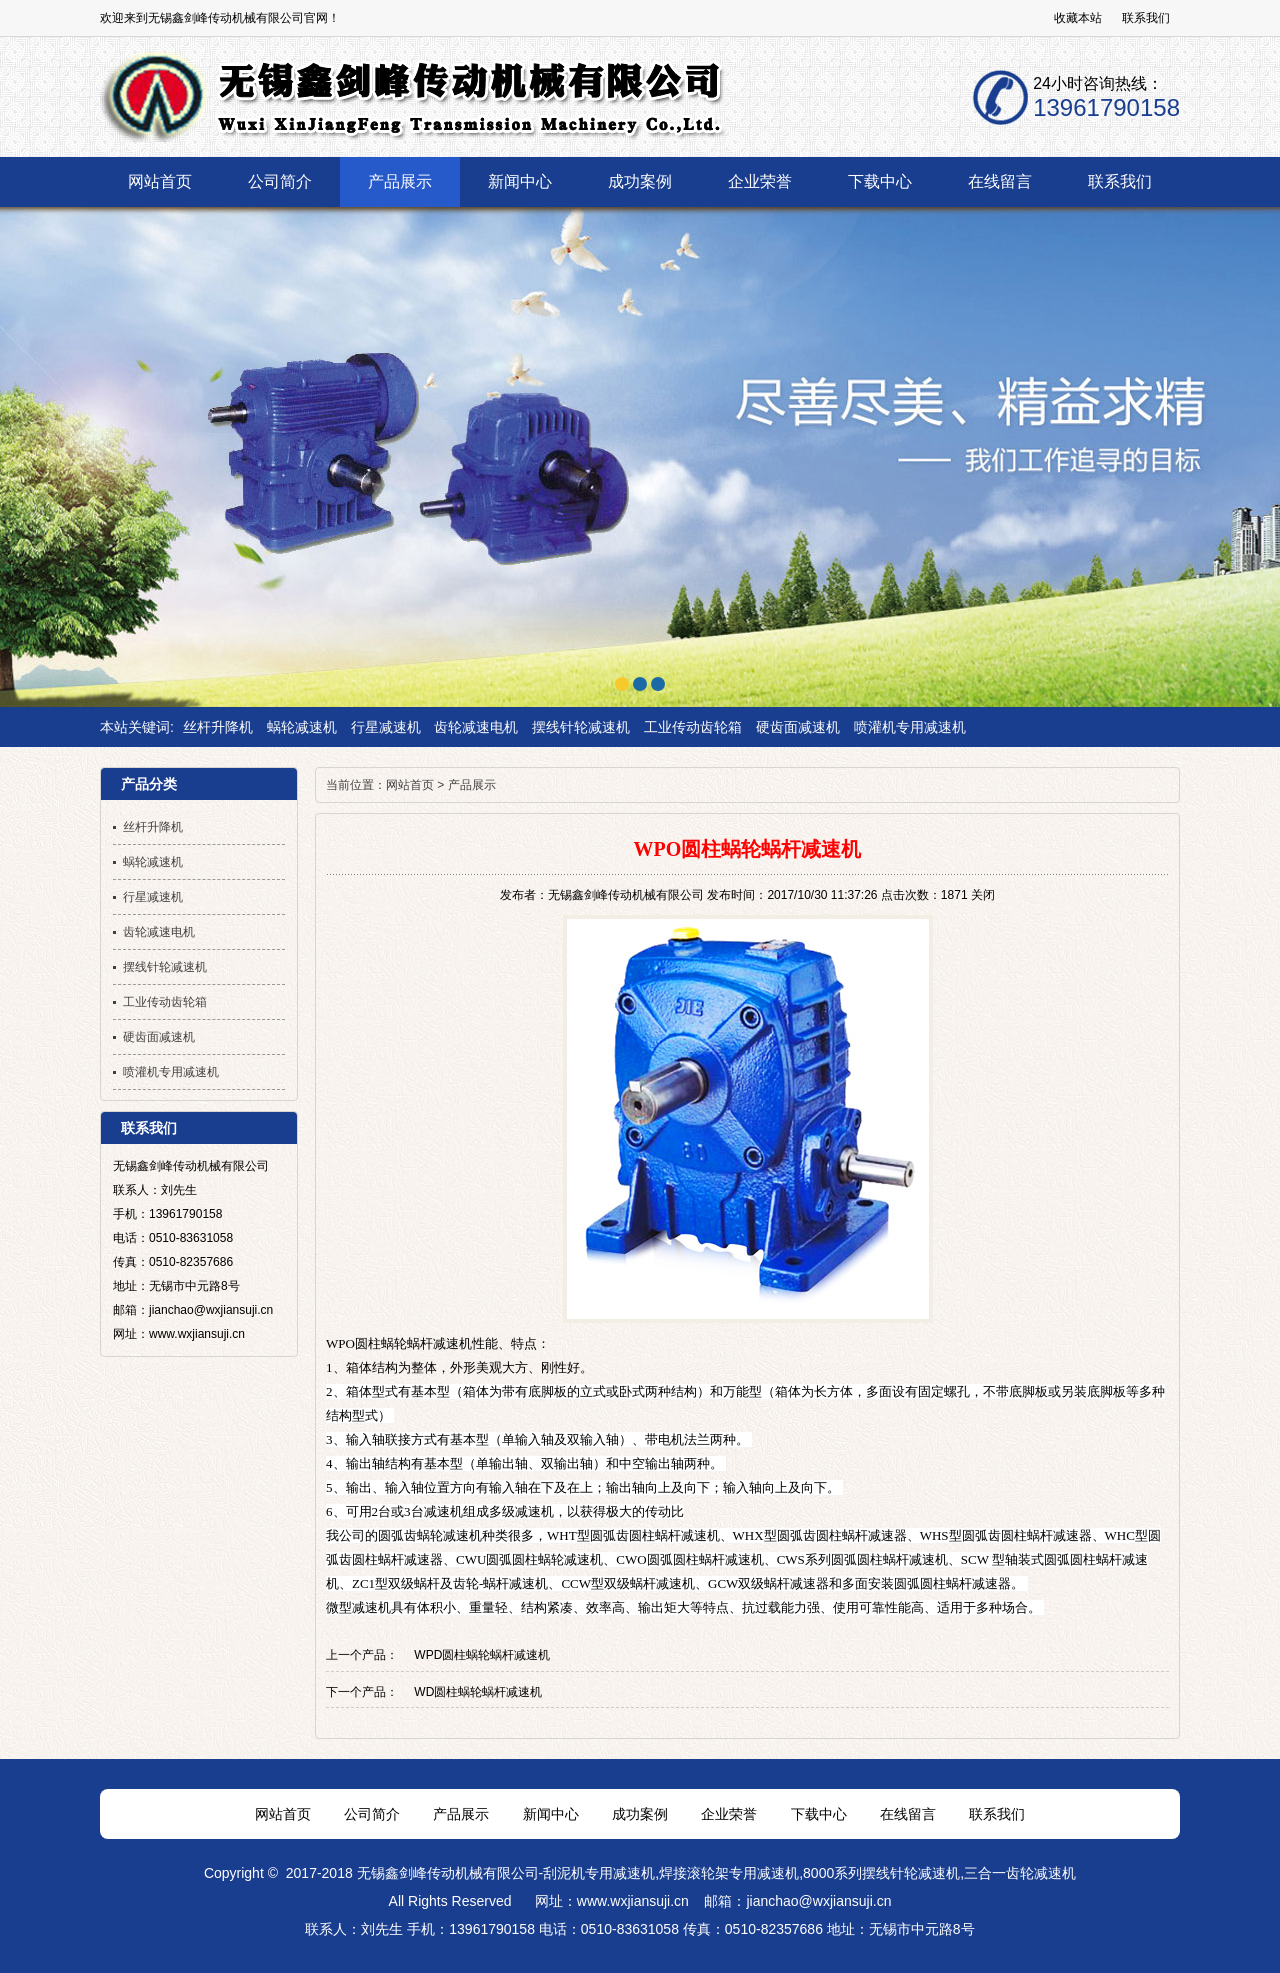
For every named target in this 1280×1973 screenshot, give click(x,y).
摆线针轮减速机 (581, 727)
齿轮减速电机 (476, 727)
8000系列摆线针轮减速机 (881, 1873)
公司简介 (372, 1814)
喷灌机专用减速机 (910, 727)
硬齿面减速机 (798, 727)
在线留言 (908, 1814)
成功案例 (640, 1814)
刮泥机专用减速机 (599, 1873)
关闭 (983, 895)
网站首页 (410, 785)
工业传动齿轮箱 (693, 727)
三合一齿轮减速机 (1020, 1873)
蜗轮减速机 (302, 727)
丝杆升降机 (218, 727)
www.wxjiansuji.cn (633, 1901)
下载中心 (819, 1814)
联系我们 (1146, 18)
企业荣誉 (729, 1814)
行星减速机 (386, 727)
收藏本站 (1078, 18)
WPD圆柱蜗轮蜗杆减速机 (482, 1655)
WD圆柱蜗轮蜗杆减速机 (478, 1692)
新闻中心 (551, 1814)
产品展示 (472, 785)
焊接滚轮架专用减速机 (729, 1873)
